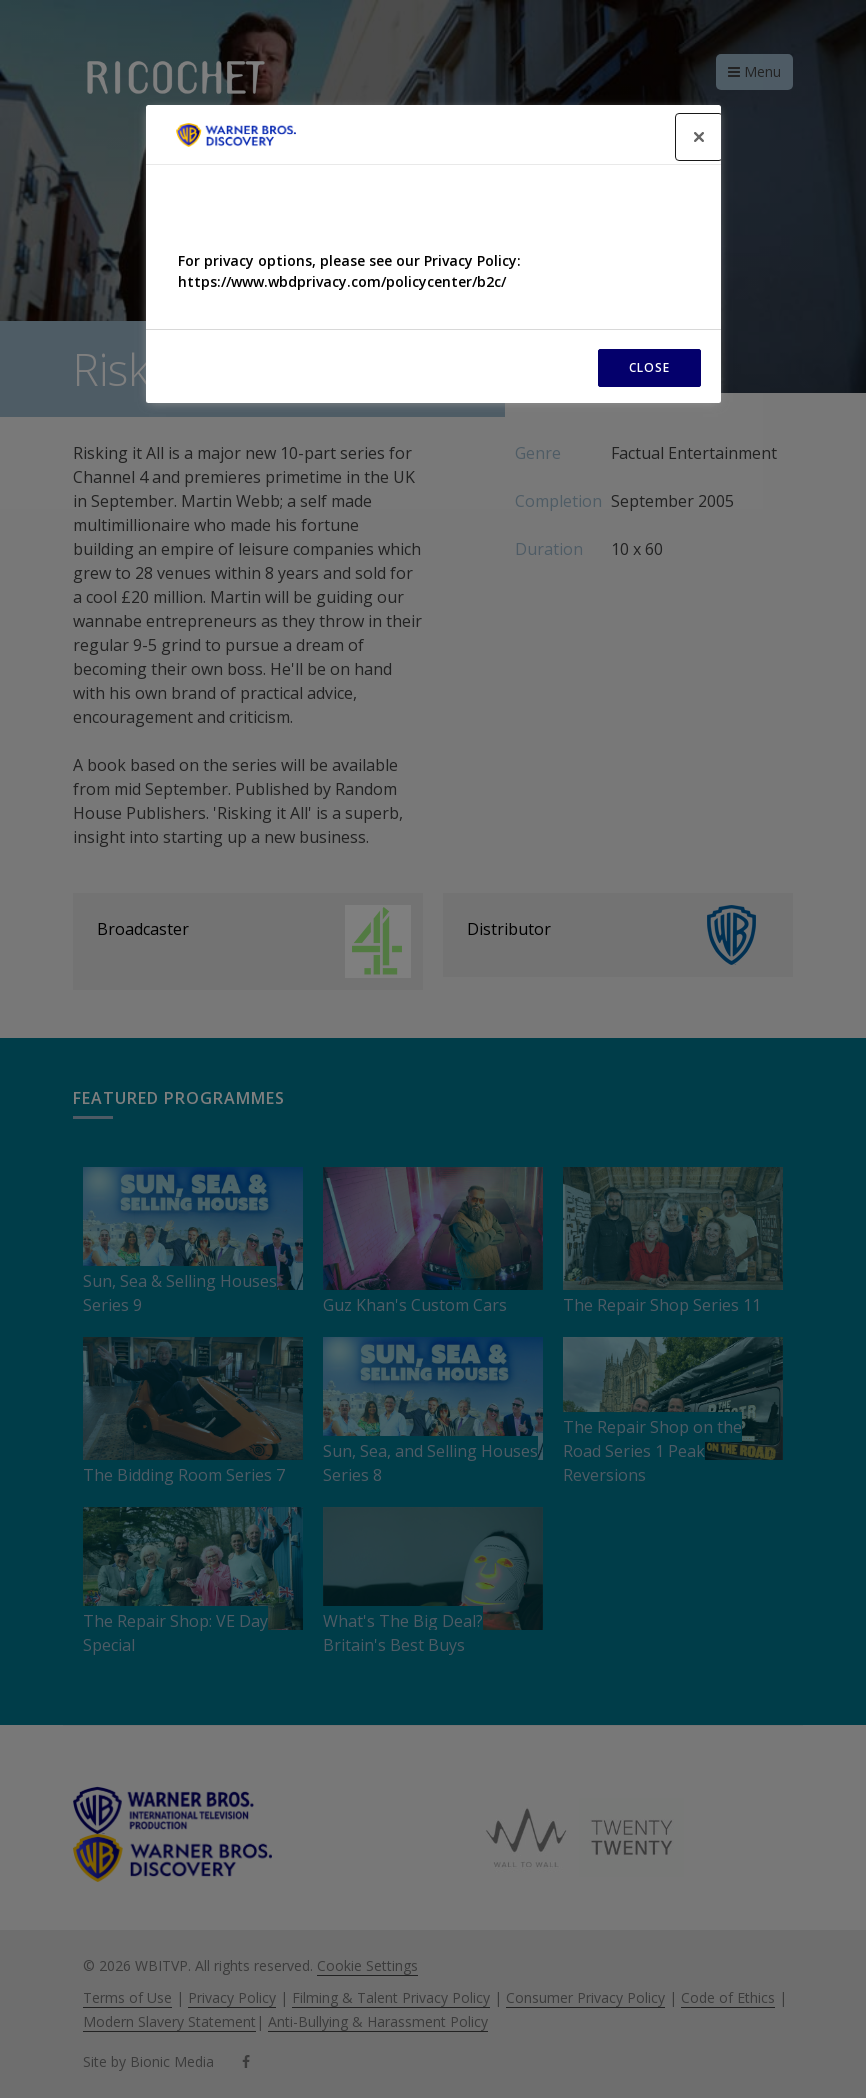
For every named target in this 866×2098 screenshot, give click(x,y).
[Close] (699, 137)
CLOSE (649, 367)
